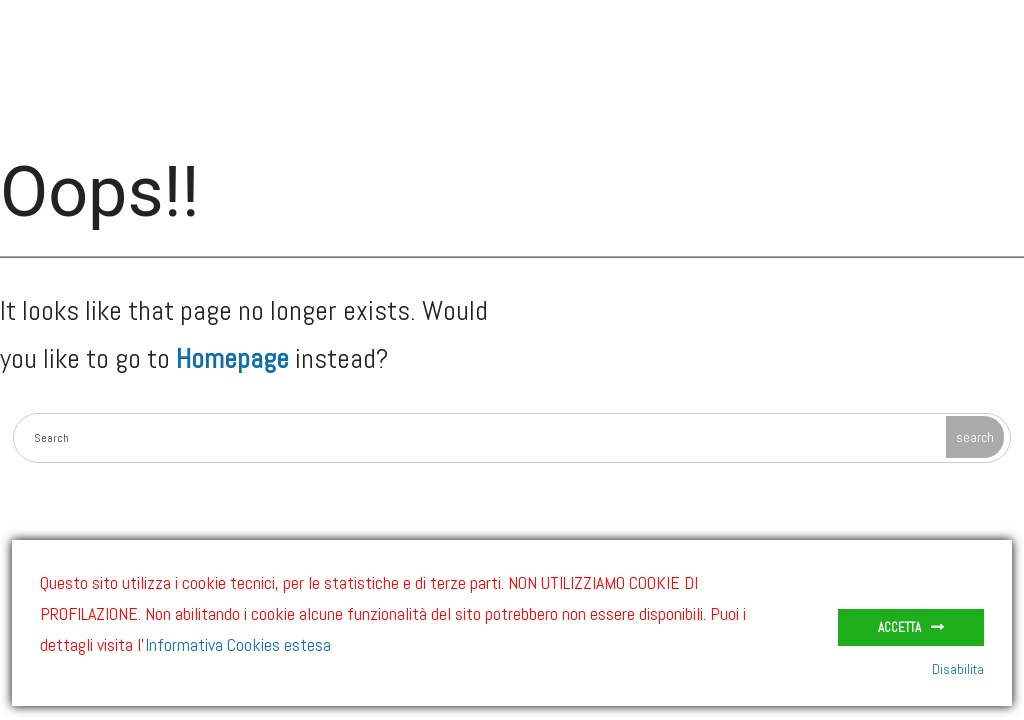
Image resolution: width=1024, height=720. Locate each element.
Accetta (899, 627)
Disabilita (958, 669)
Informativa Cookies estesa (238, 644)
